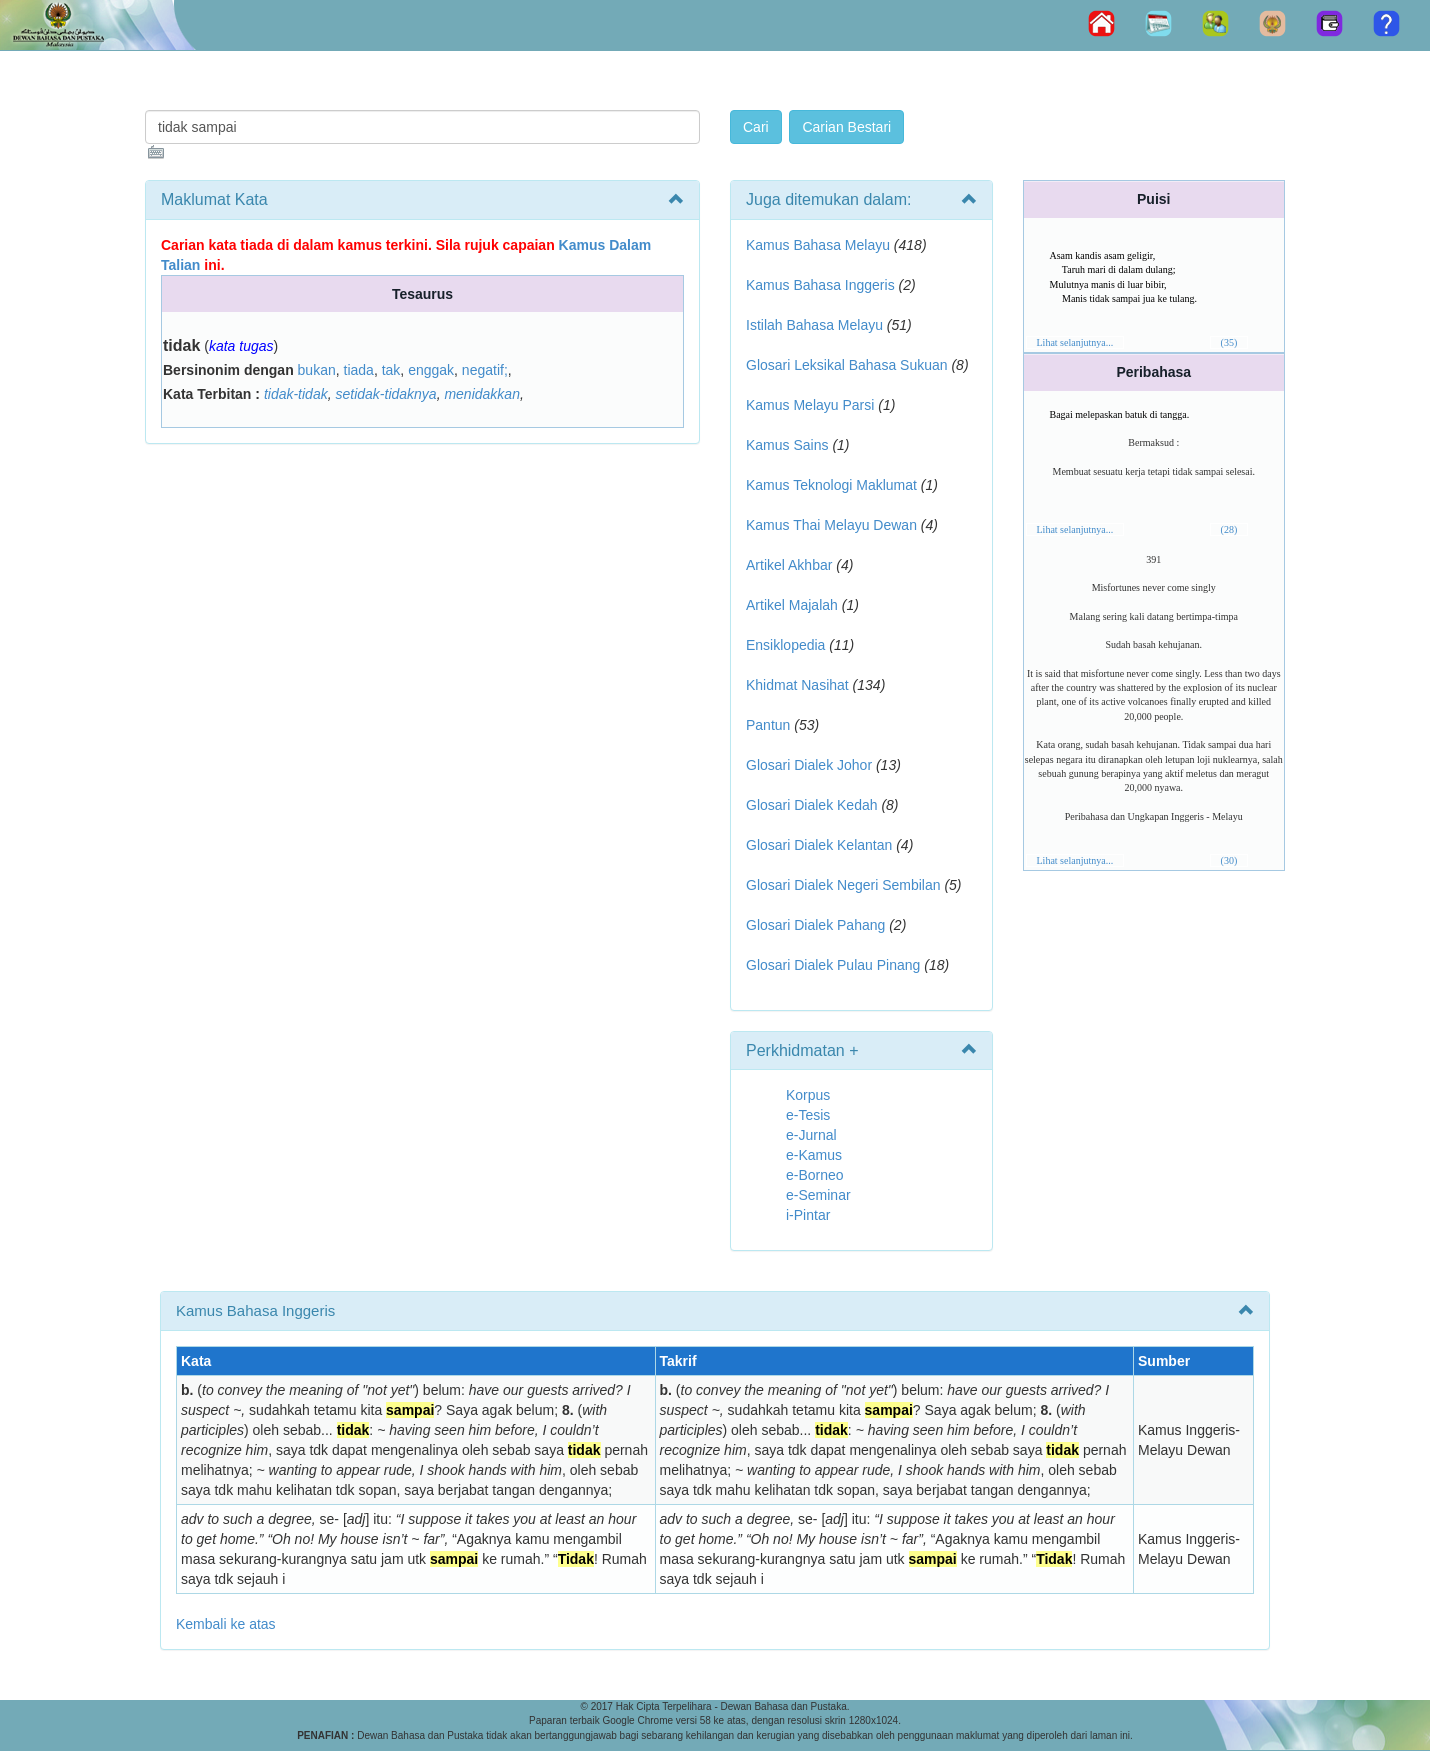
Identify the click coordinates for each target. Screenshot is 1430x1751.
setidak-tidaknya (385, 394)
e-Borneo (815, 1175)
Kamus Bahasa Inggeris (820, 285)
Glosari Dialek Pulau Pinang (833, 965)
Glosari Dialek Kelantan (819, 845)
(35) (1229, 342)
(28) (1229, 529)
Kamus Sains (787, 445)
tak (391, 370)
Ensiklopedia (785, 645)
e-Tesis (808, 1115)
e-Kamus (814, 1155)
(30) (1229, 860)
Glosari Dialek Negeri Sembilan (843, 885)
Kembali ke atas (226, 1624)
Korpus (808, 1095)
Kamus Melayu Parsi (810, 405)
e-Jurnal (811, 1135)
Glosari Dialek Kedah (812, 805)
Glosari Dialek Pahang (815, 925)
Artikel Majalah (792, 605)
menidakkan (482, 394)
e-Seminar (818, 1195)
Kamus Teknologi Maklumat (831, 485)
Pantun (768, 725)
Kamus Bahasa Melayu (820, 245)
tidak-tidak (296, 394)
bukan (317, 370)
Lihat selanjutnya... (1075, 342)
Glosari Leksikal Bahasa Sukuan (847, 365)
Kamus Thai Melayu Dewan (831, 525)
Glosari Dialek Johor (809, 765)
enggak (431, 370)
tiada (359, 370)
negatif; (485, 370)
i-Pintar (808, 1215)
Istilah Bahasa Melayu (814, 325)
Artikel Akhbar (789, 565)
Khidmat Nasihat (797, 685)
